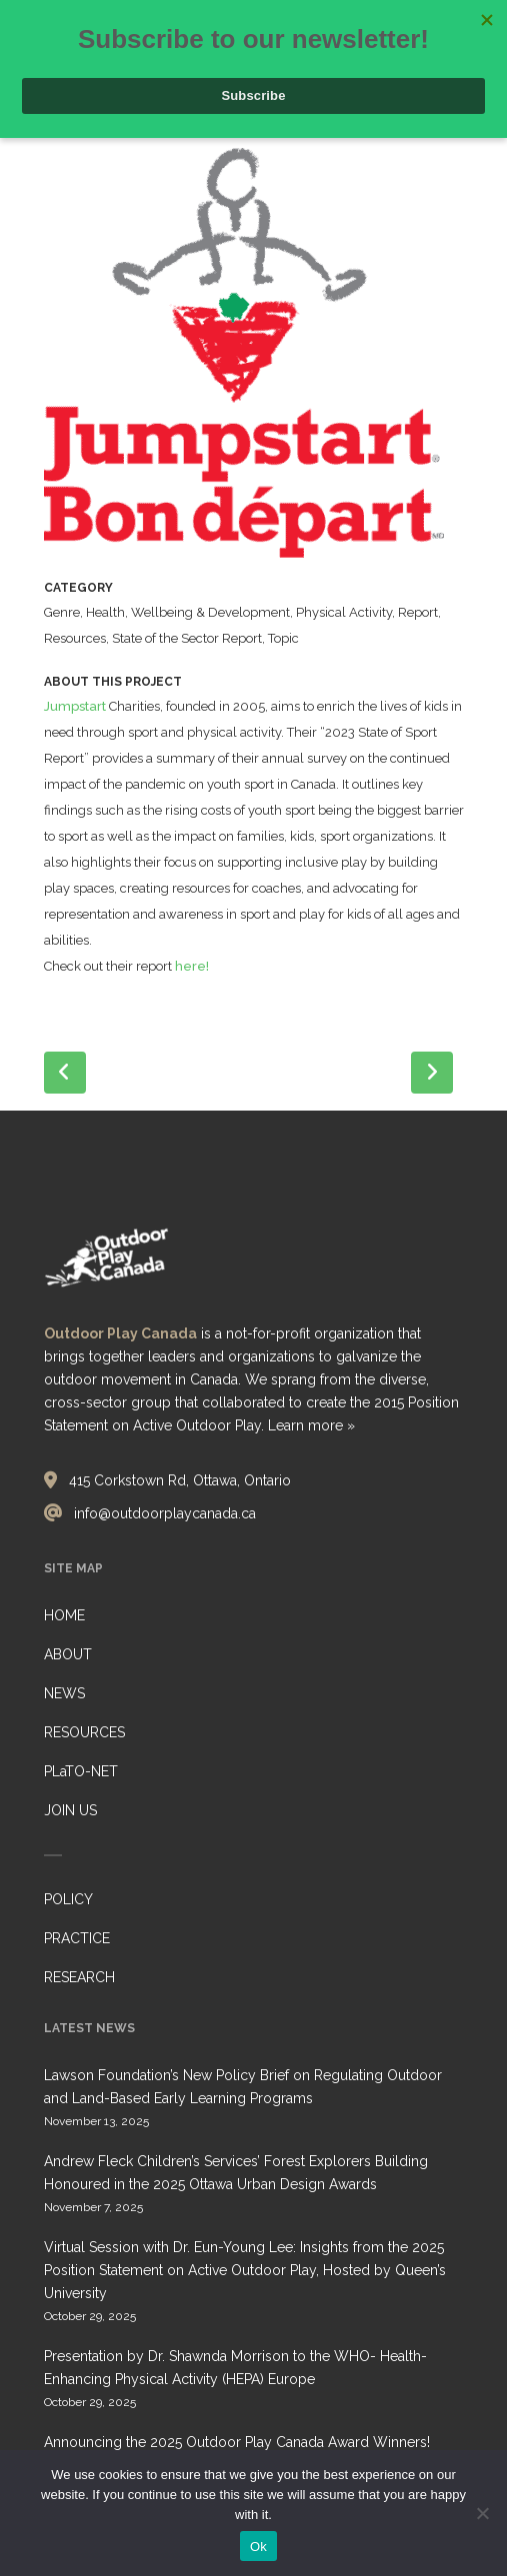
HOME (64, 1615)
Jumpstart (75, 706)
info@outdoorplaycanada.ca (165, 1513)
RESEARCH (79, 1977)
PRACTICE (77, 1938)
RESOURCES (84, 1732)
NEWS (64, 1693)
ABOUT (68, 1654)
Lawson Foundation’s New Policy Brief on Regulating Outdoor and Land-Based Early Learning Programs (243, 2086)
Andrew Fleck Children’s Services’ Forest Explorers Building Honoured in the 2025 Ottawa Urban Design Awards (236, 2172)
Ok (258, 2546)
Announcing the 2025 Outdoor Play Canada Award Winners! (237, 2442)
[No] (482, 2513)
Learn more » (311, 1425)
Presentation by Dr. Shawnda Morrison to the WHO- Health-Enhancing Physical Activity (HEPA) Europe (235, 2367)
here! (192, 966)
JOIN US (70, 1810)
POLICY (68, 1899)
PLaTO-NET (81, 1771)
